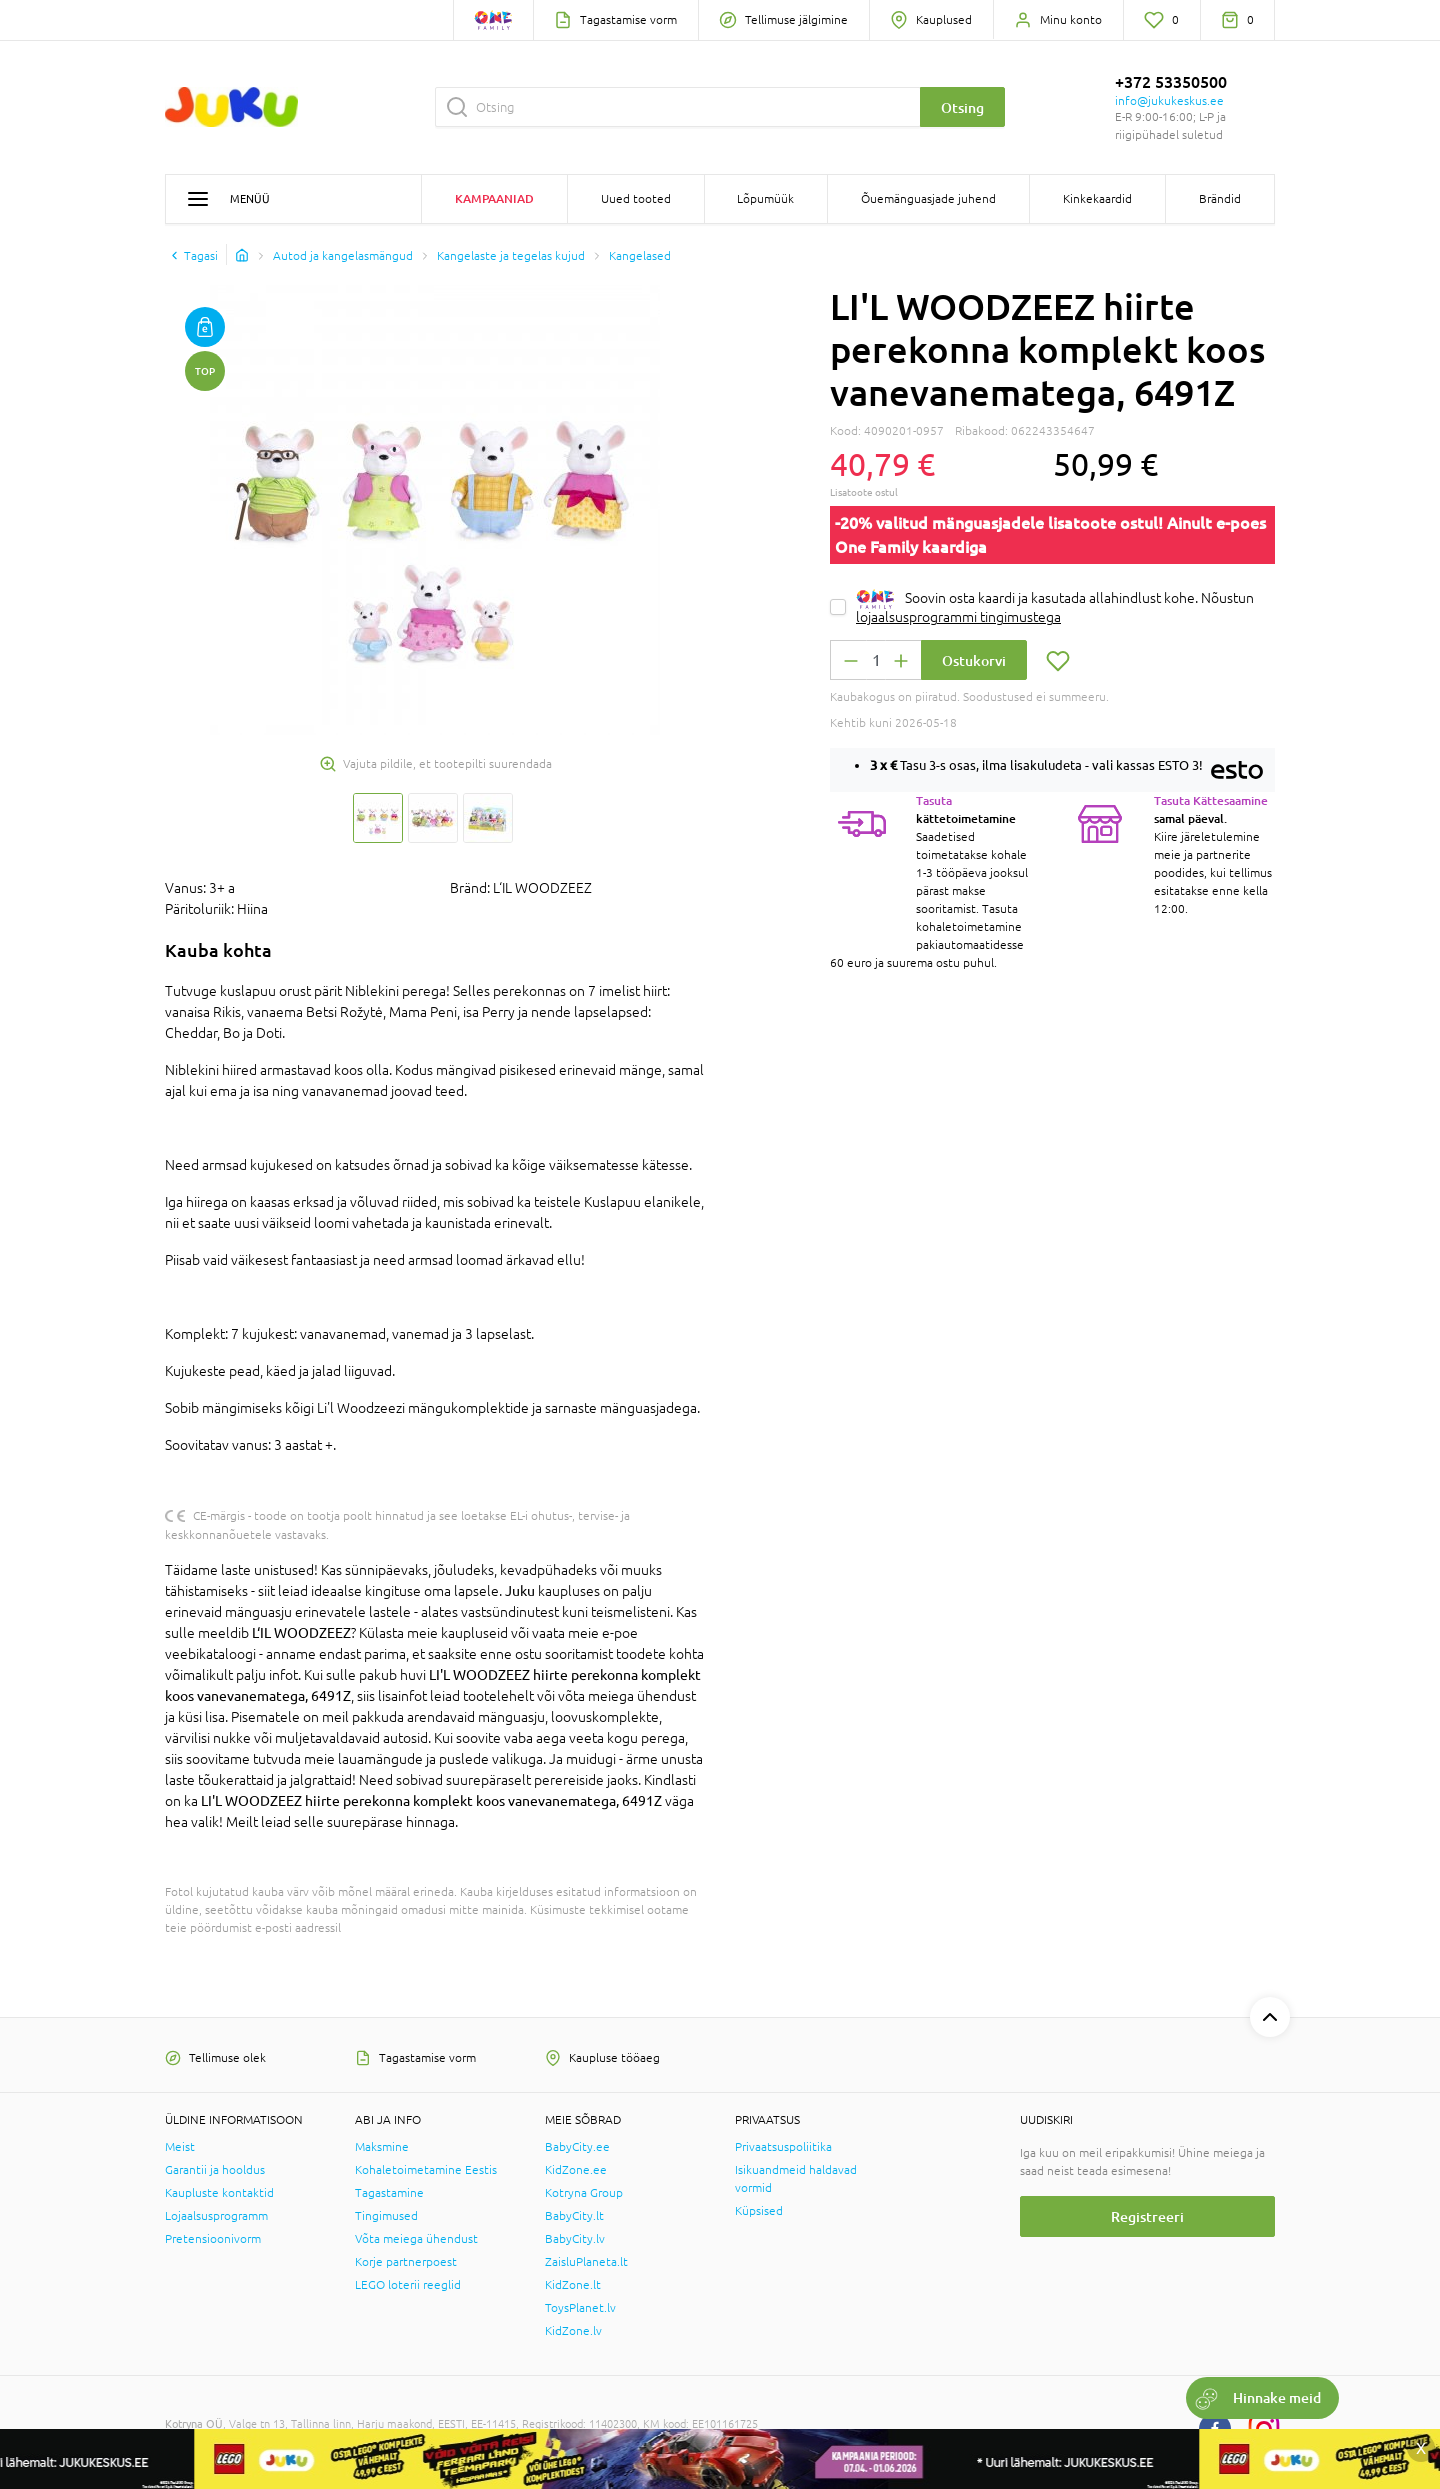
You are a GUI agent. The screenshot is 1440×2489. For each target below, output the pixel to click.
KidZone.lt (573, 2285)
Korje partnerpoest (406, 2262)
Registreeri (1147, 2216)
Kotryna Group (584, 2193)
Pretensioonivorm (213, 2239)
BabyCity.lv (575, 2239)
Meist (180, 2147)
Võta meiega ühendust (416, 2239)
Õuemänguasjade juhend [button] (928, 199)
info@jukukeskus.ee (1169, 101)
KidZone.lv (573, 2331)
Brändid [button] (1220, 199)
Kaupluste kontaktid (219, 2193)
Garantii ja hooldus (215, 2170)
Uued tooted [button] (636, 199)
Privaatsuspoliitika (783, 2147)
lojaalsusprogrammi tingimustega (958, 617)
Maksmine (382, 2147)
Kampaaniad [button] (494, 198)
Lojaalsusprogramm (216, 2216)
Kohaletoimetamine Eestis (426, 2170)
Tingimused (386, 2216)
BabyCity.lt (574, 2216)
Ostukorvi (974, 660)
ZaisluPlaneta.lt (586, 2262)
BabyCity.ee (577, 2147)
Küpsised (759, 2211)
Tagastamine (389, 2193)
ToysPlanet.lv (580, 2308)
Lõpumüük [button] (765, 199)
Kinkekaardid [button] (1097, 199)
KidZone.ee (576, 2170)
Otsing (962, 107)
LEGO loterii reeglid (408, 2285)
